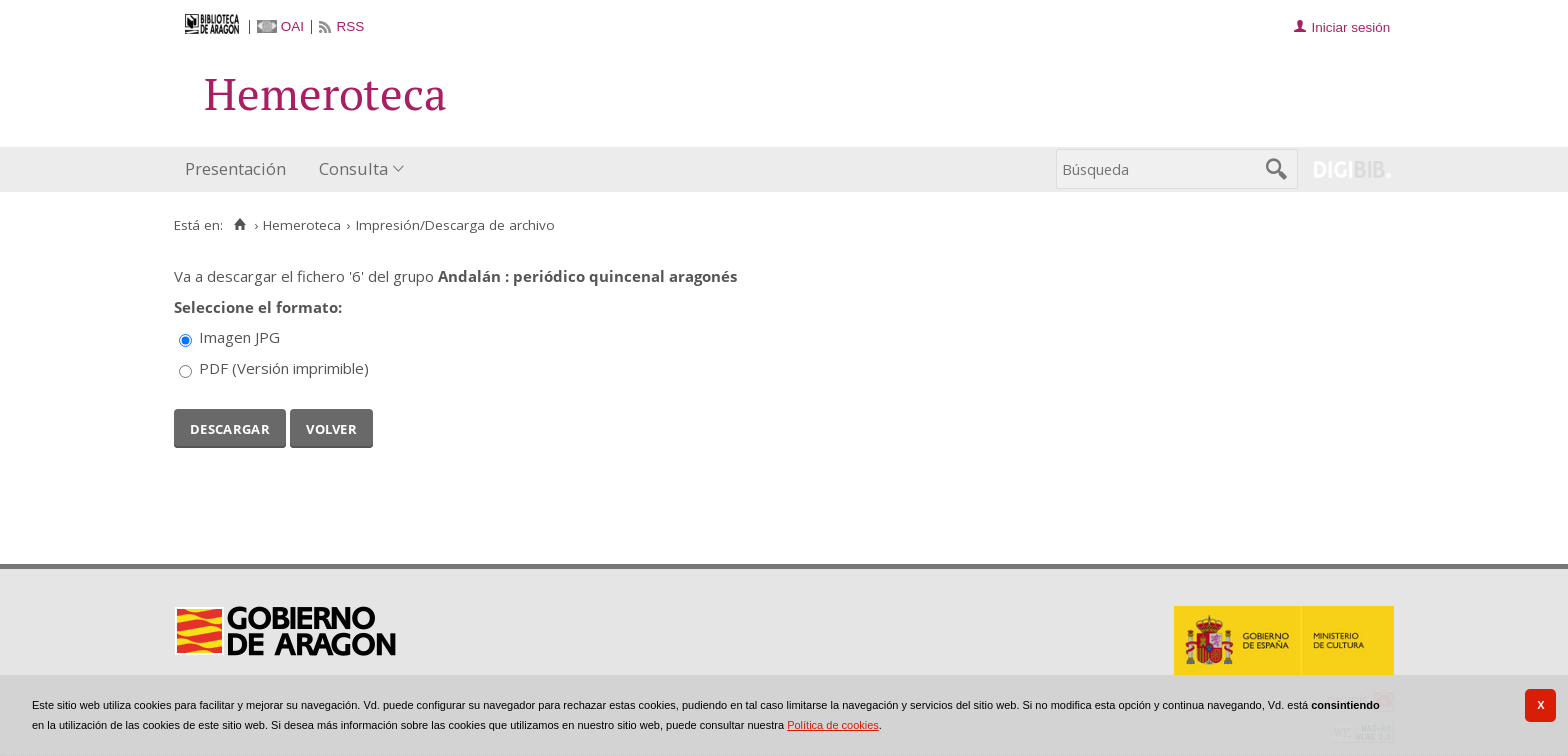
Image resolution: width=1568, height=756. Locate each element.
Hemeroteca (302, 225)
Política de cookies (833, 725)
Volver (331, 427)
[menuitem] (240, 169)
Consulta (353, 168)
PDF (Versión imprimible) (284, 368)
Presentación (235, 168)
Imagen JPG (239, 337)
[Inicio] (239, 225)
